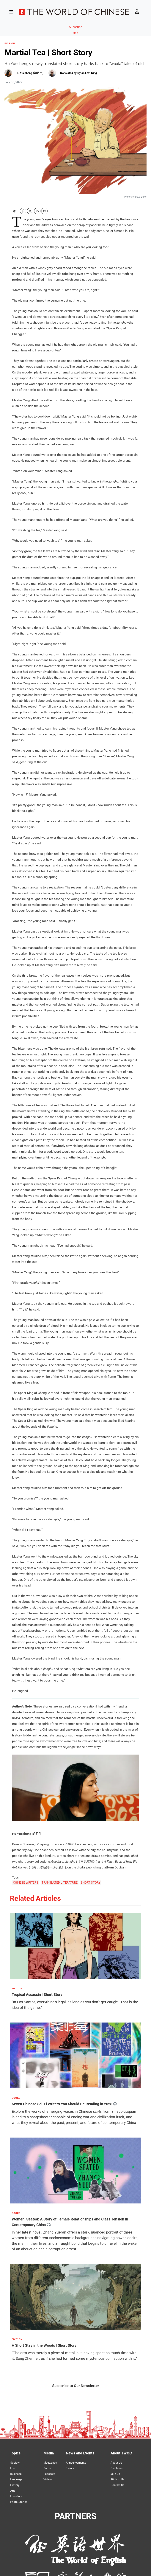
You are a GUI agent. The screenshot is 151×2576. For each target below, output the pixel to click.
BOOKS (16, 2098)
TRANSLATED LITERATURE (60, 1882)
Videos (47, 2479)
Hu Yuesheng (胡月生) (29, 73)
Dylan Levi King (87, 73)
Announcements (76, 2462)
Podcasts (49, 2474)
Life (12, 2468)
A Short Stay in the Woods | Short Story (44, 2345)
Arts (12, 2490)
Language (16, 2479)
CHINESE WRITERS (25, 1882)
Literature (16, 2496)
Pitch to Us (117, 2479)
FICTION (9, 43)
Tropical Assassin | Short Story (37, 1994)
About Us (116, 2462)
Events (70, 2468)
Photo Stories (18, 2502)
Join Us (115, 2474)
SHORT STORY (90, 1882)
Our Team (116, 2468)
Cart (75, 33)
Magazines (50, 2462)
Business (16, 2474)
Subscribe (75, 27)
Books (47, 2468)
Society (15, 2462)
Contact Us (118, 2485)
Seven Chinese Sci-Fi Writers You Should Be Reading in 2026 (62, 2104)
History (14, 2485)
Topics (15, 2453)
